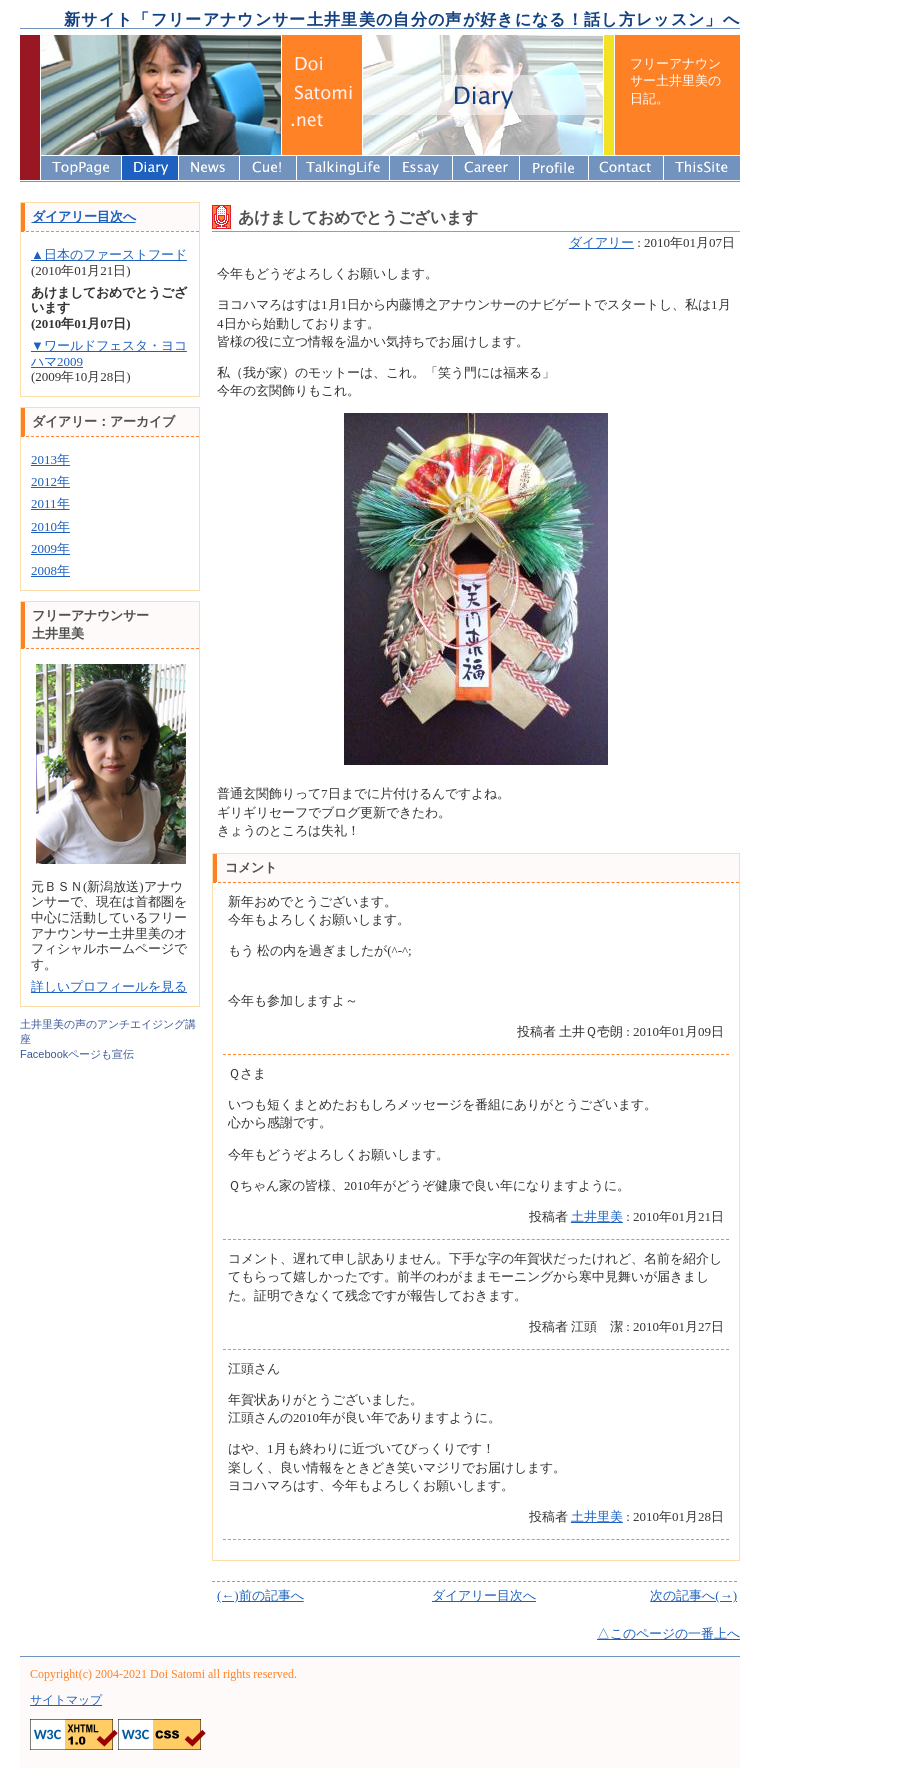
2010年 (50, 526)
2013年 (50, 459)
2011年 (50, 503)
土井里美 (597, 1216)
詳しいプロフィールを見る (109, 986)
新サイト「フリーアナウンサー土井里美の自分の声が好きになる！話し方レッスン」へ (402, 19)
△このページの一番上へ (668, 1633)
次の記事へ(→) (693, 1595)
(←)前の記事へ (260, 1595)
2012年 (50, 481)
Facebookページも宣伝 (77, 1054)
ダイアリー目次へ (484, 1595)
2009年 (50, 548)
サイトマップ (66, 1700)
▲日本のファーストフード (109, 254)
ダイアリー (601, 242)
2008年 (50, 570)
